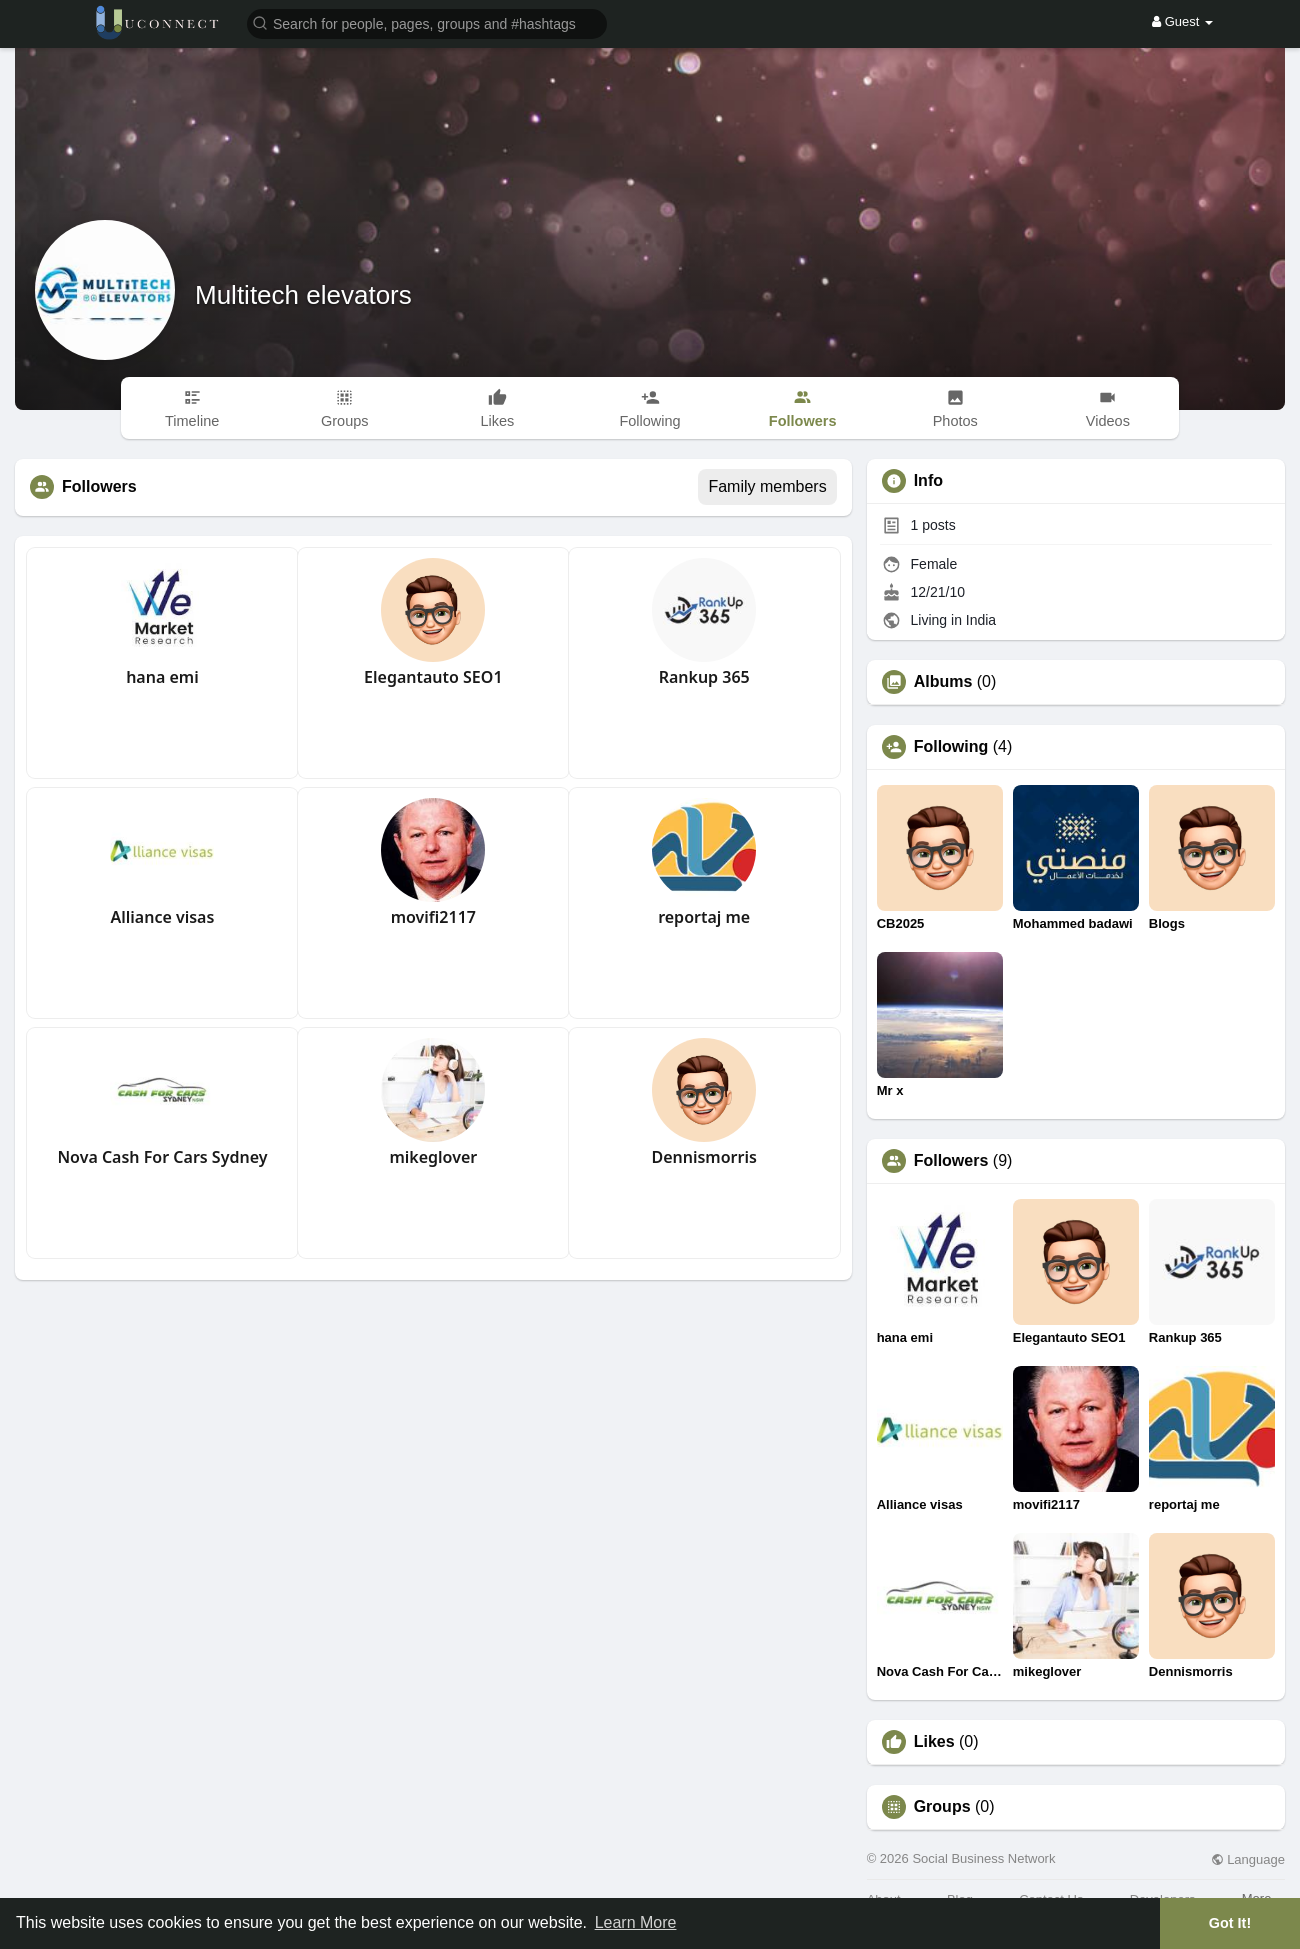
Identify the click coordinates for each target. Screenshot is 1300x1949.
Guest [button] (1182, 21)
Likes (934, 1742)
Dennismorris (703, 1157)
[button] (427, 22)
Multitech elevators (303, 295)
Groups (942, 1807)
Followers (951, 1161)
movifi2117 (433, 917)
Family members (767, 486)
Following (951, 747)
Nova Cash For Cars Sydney (162, 1157)
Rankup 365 (704, 677)
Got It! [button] (1230, 1923)
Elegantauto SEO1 (433, 677)
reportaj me (704, 917)
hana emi (162, 677)
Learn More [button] (636, 1922)
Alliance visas (163, 917)
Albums (943, 682)
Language (1248, 1859)
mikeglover (433, 1157)
